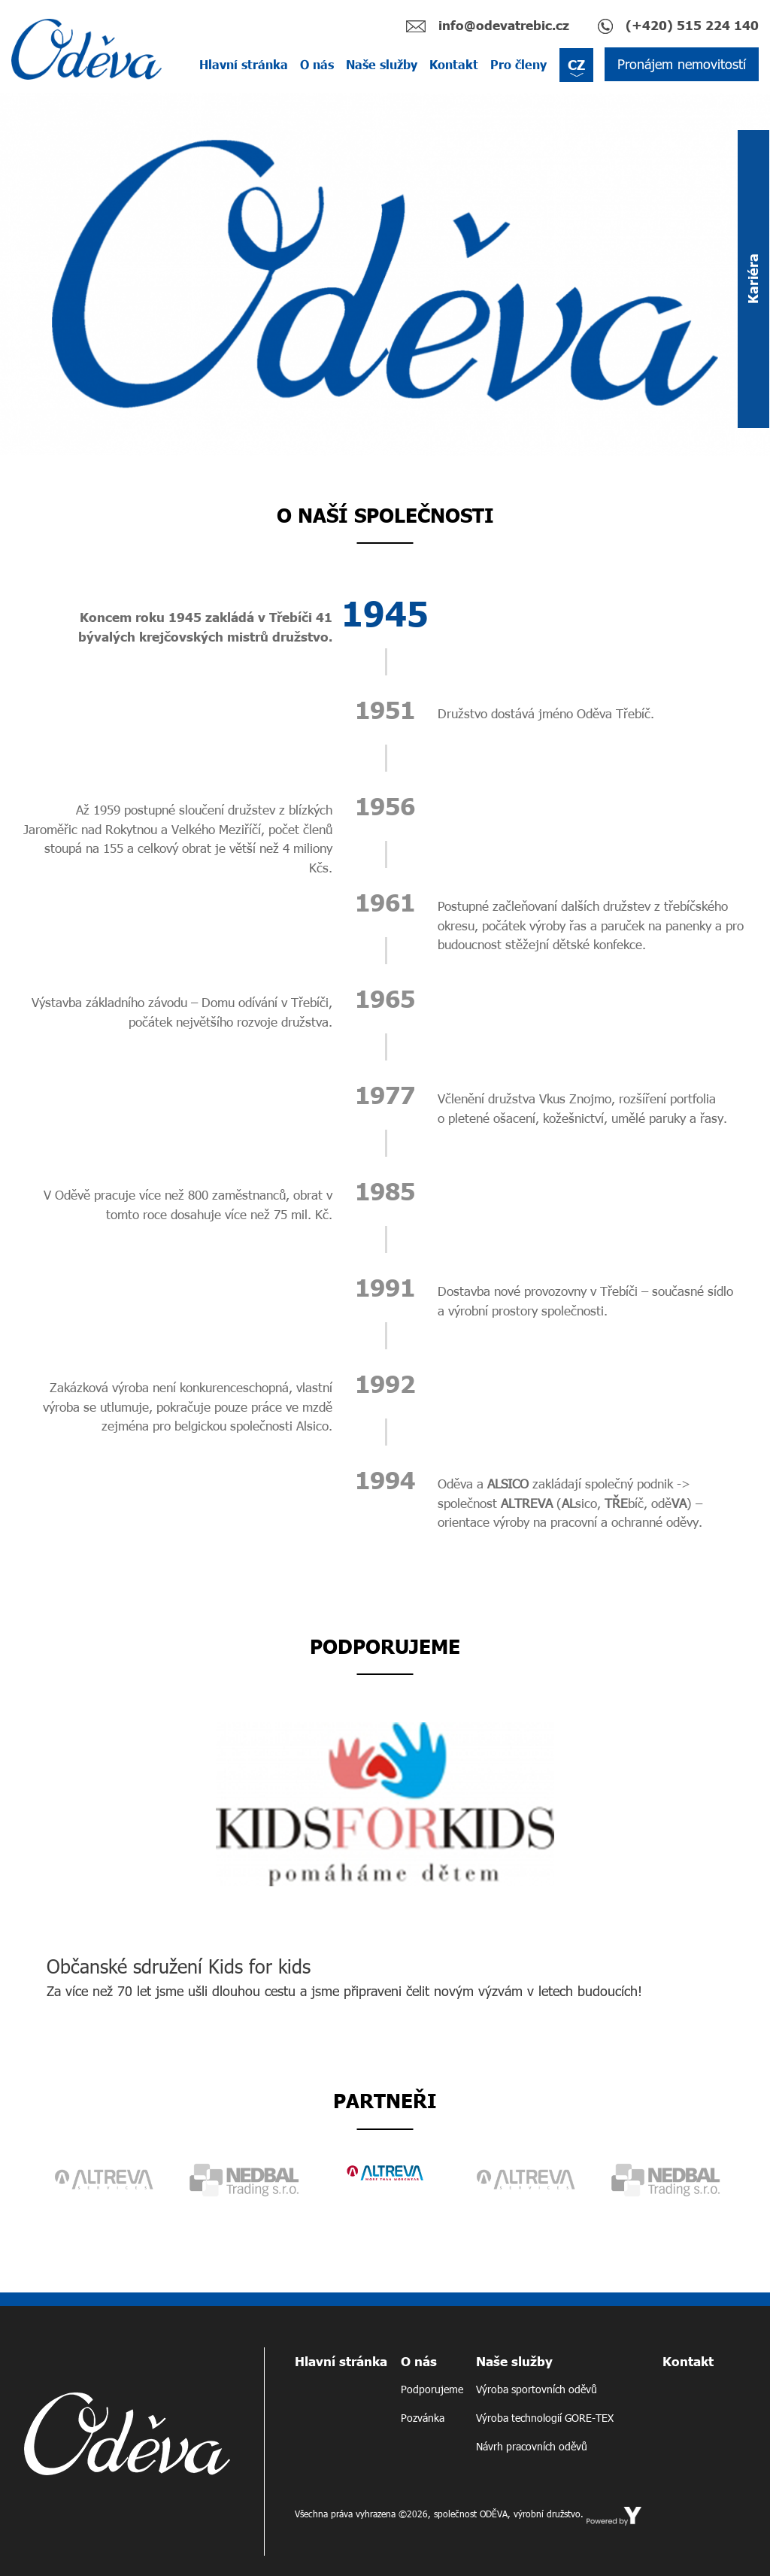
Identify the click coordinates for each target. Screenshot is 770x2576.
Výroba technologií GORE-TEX (545, 2417)
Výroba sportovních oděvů (536, 2389)
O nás (317, 64)
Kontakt (453, 64)
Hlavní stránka (243, 64)
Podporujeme (432, 2389)
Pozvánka (422, 2417)
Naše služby (381, 64)
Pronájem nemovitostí (681, 64)
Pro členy (518, 64)
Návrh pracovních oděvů (531, 2446)
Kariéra (752, 279)
